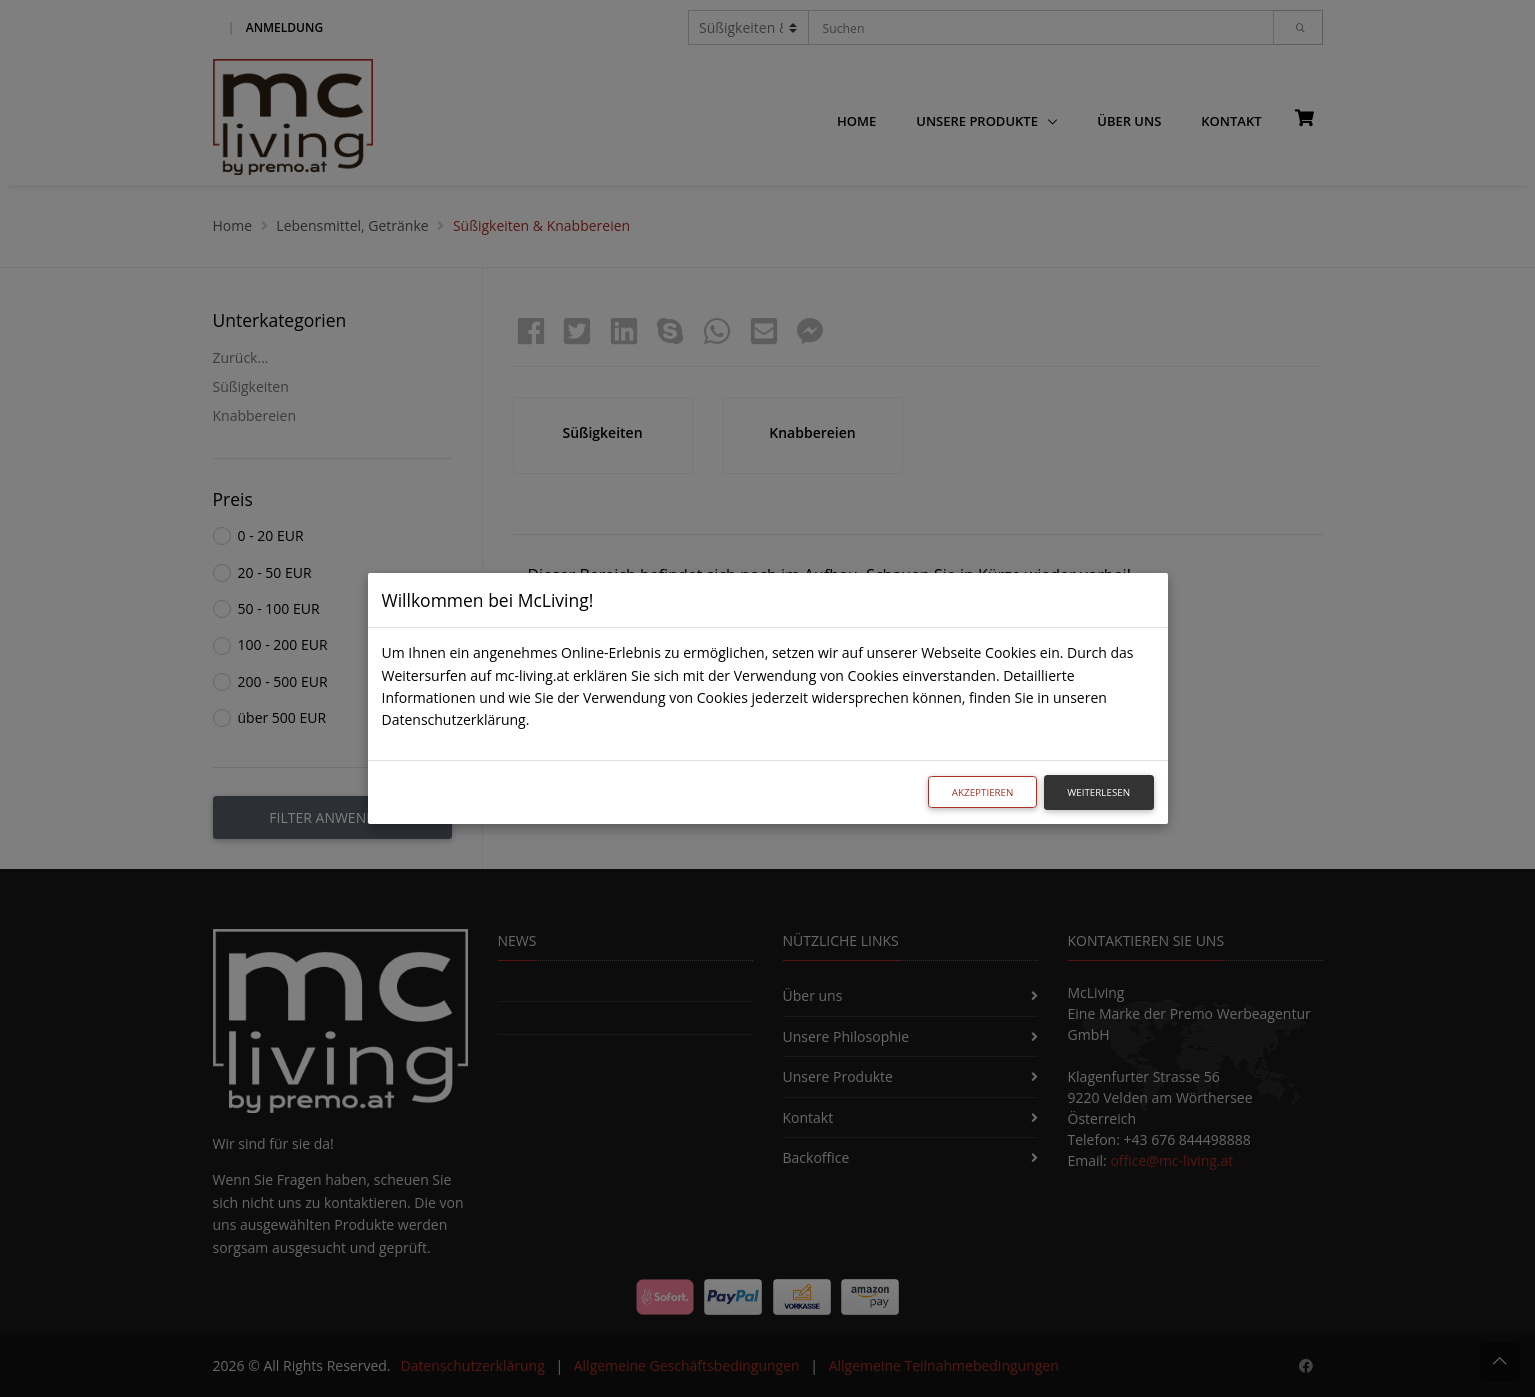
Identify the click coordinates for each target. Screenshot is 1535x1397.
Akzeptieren (983, 792)
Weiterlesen (1098, 792)
